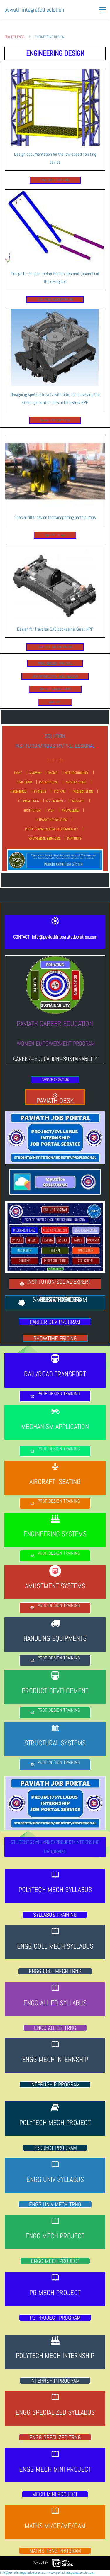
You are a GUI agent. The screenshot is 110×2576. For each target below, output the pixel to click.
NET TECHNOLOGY (77, 772)
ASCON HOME (55, 801)
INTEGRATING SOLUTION (51, 819)
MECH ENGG (18, 791)
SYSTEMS (40, 791)
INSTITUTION (32, 810)
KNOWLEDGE (70, 810)
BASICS (52, 772)
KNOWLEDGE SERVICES (44, 838)
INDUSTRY (78, 801)
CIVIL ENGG (24, 782)
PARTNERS (74, 838)
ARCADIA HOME (76, 782)
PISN (51, 810)
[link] (55, 72)
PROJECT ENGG (14, 37)
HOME (18, 772)
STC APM (59, 791)
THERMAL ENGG (28, 801)
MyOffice (34, 772)
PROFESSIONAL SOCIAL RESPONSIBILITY (51, 829)
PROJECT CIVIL (48, 782)
